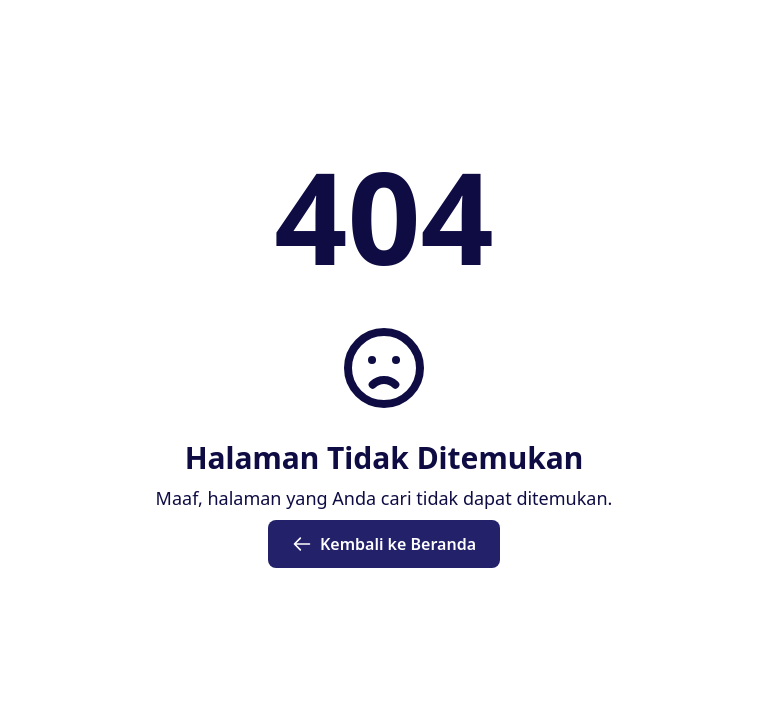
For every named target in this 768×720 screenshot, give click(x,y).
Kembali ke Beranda (384, 544)
